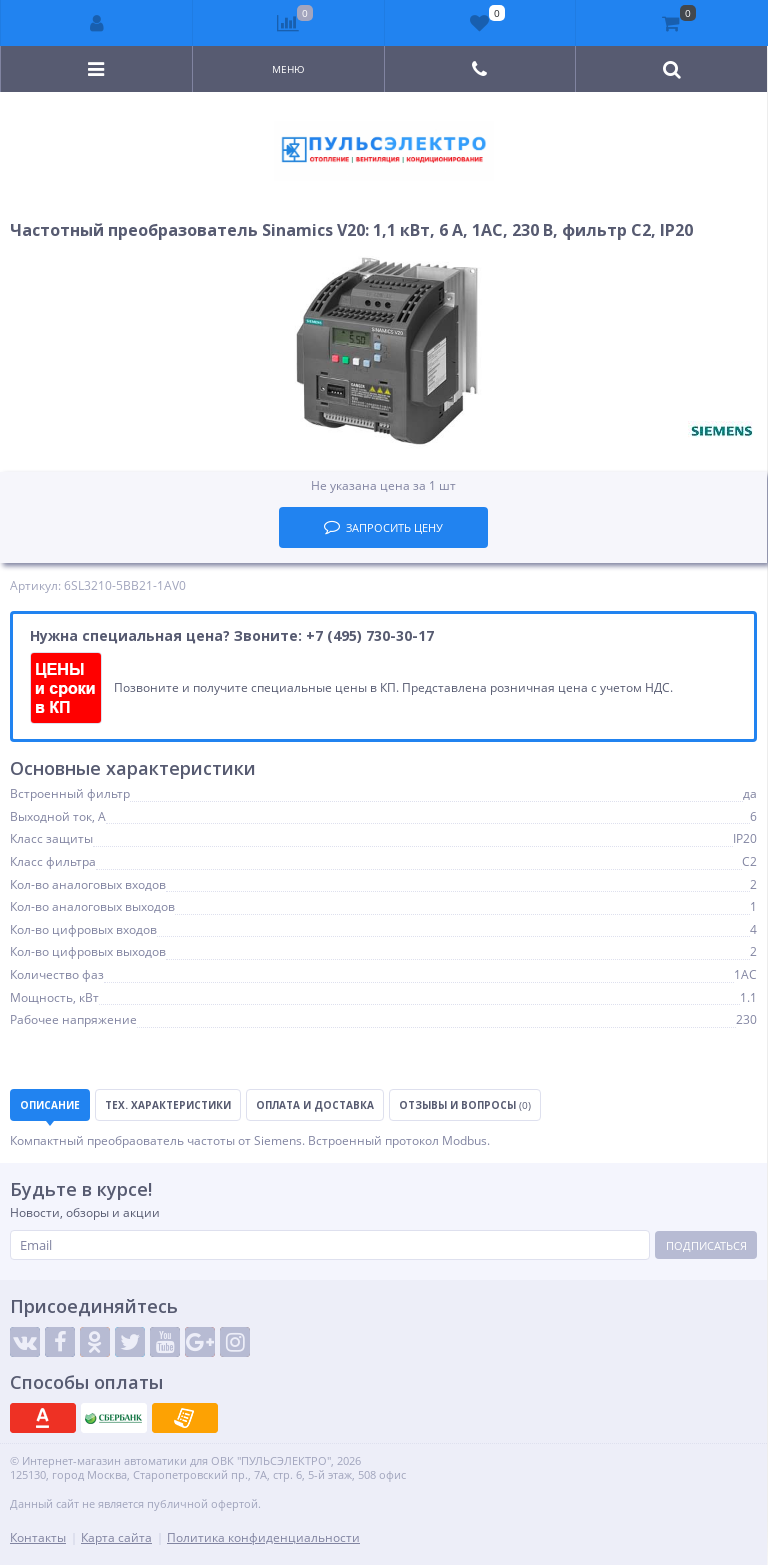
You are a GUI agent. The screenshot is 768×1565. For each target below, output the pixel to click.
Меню (288, 69)
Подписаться (706, 1245)
